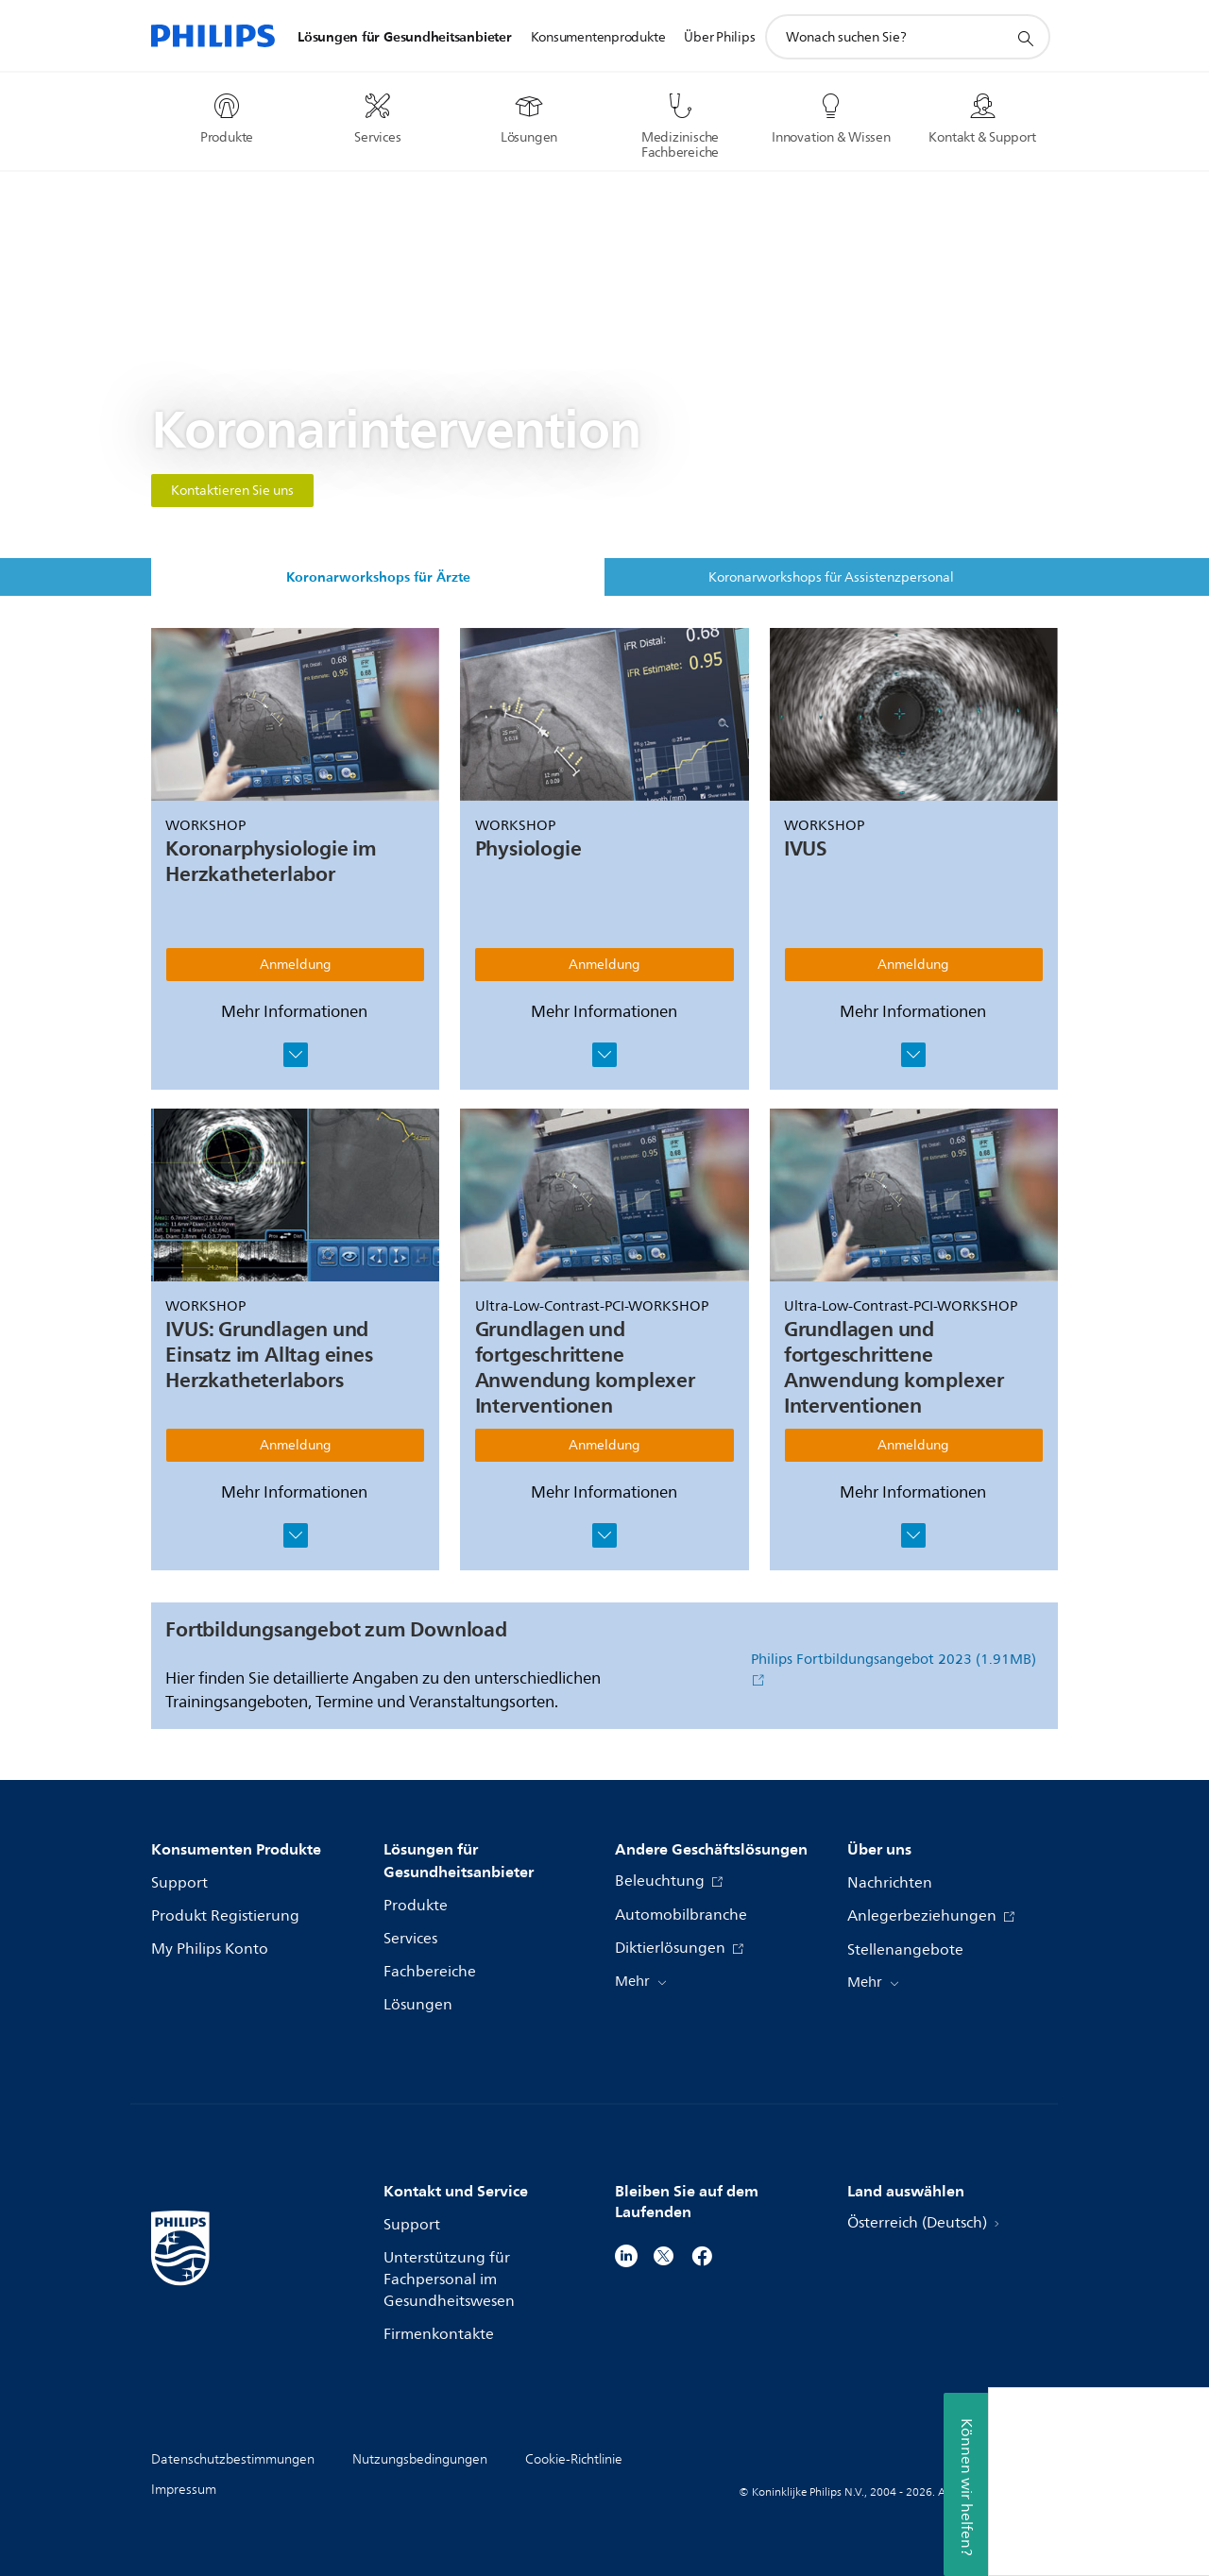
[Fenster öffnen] (295, 1054)
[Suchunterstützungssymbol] (1024, 37)
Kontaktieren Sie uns (232, 490)
